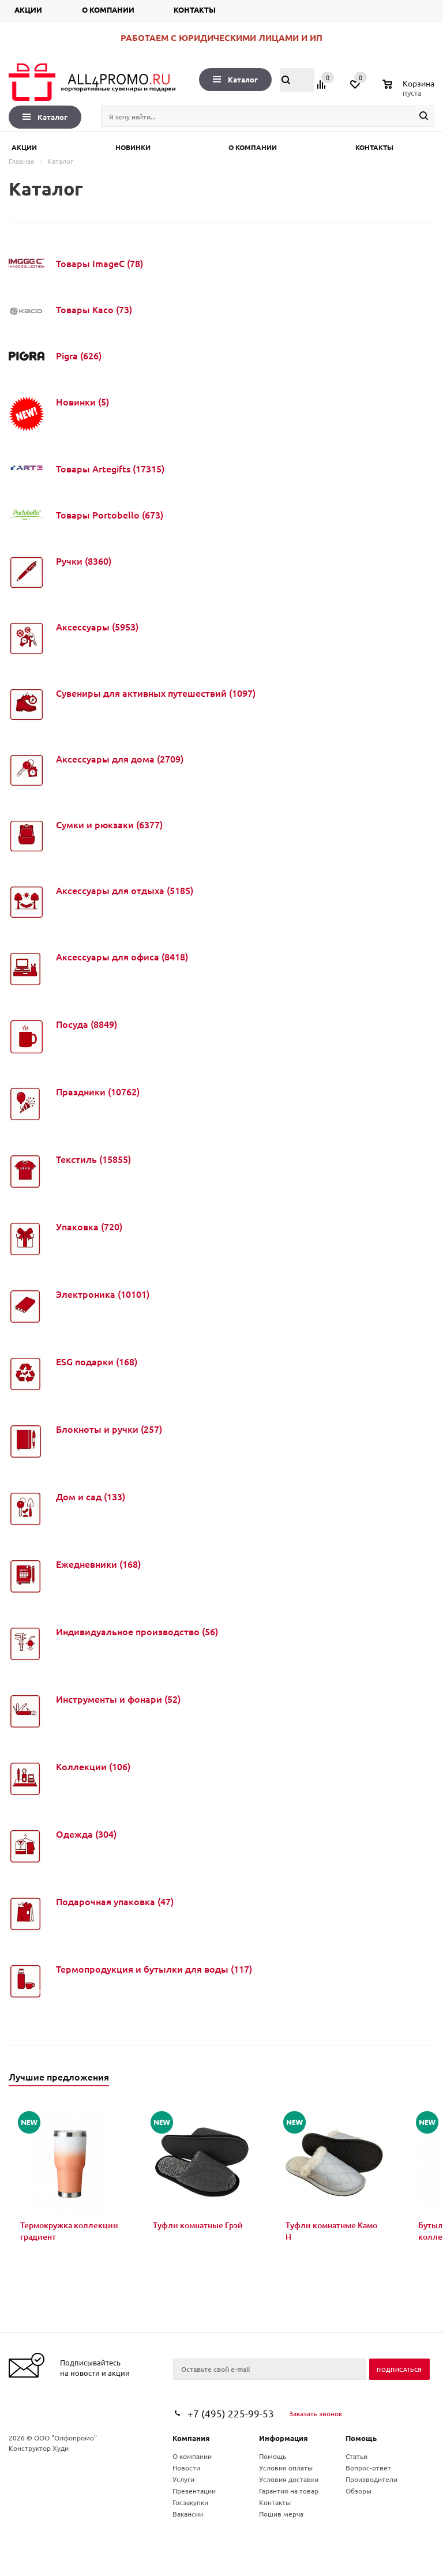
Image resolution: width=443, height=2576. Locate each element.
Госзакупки (190, 2502)
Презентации (194, 2490)
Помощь (361, 2438)
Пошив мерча (281, 2513)
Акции (28, 9)
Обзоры (358, 2490)
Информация (283, 2438)
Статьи (356, 2456)
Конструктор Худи (39, 2448)
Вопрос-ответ (368, 2467)
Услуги (183, 2479)
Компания (191, 2438)
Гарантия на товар (288, 2490)
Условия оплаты (286, 2467)
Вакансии (187, 2513)
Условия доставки (288, 2479)
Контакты (195, 9)
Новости (186, 2467)
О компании (108, 9)
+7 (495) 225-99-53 (230, 2413)
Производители (371, 2479)
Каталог (235, 79)
